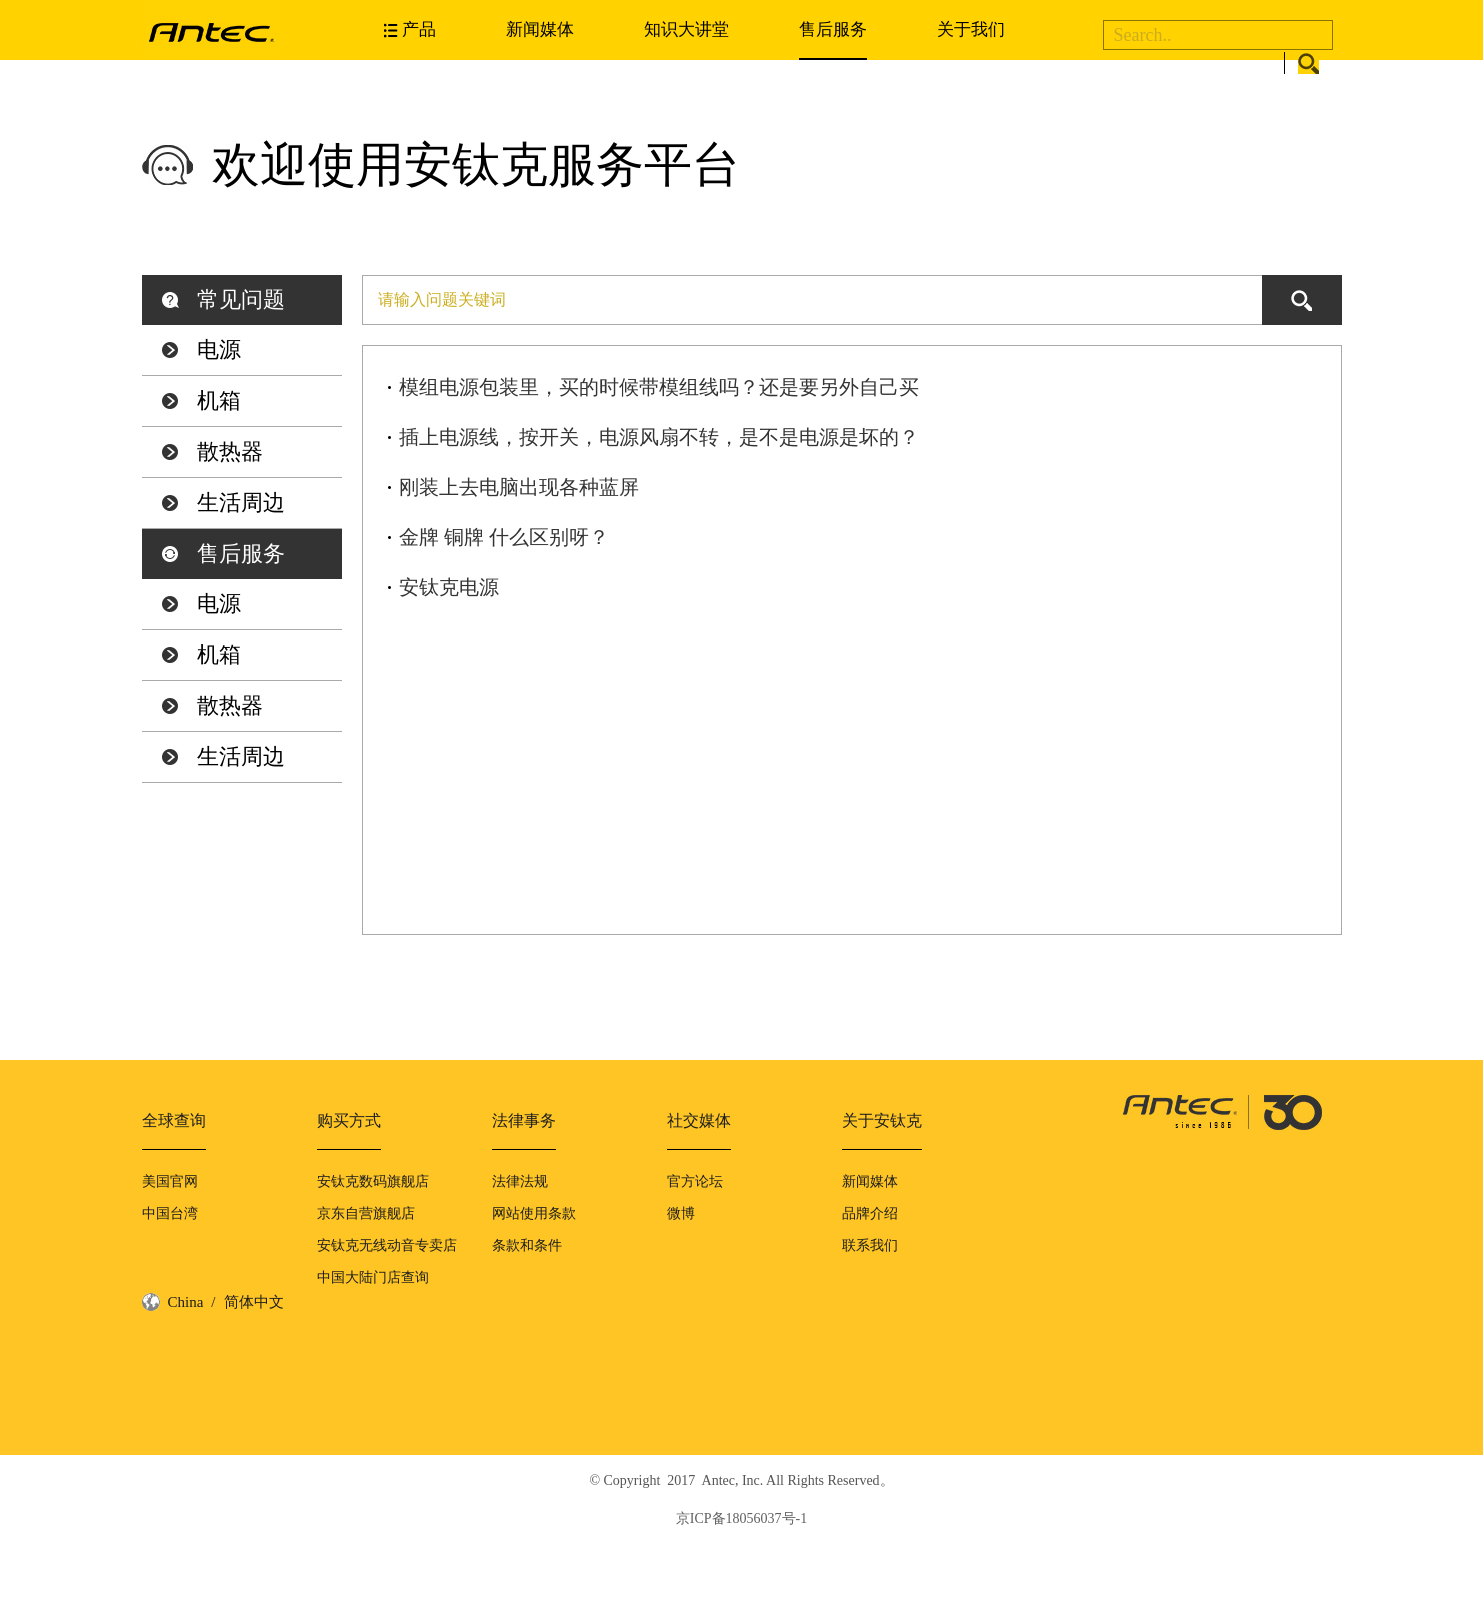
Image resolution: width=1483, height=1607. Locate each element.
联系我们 (870, 1245)
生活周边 (241, 502)
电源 (219, 349)
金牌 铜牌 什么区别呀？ (504, 537)
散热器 (230, 451)
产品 (419, 29)
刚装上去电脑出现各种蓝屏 (519, 487)
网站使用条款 (534, 1213)
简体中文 (254, 1302)
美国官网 (170, 1181)
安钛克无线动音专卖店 (387, 1245)
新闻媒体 (540, 29)
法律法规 (520, 1181)
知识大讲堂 (686, 29)
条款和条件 (527, 1245)
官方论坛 (695, 1181)
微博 (681, 1213)
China (186, 1302)
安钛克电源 (449, 587)
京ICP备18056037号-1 (741, 1518)
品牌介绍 (870, 1213)
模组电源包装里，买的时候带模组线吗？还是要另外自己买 (659, 387)
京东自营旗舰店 (366, 1213)
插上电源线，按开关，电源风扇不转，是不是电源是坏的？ (659, 437)
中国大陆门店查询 (373, 1277)
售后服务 (833, 29)
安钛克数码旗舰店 (373, 1181)
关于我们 (971, 29)
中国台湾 (170, 1213)
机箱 (219, 400)
